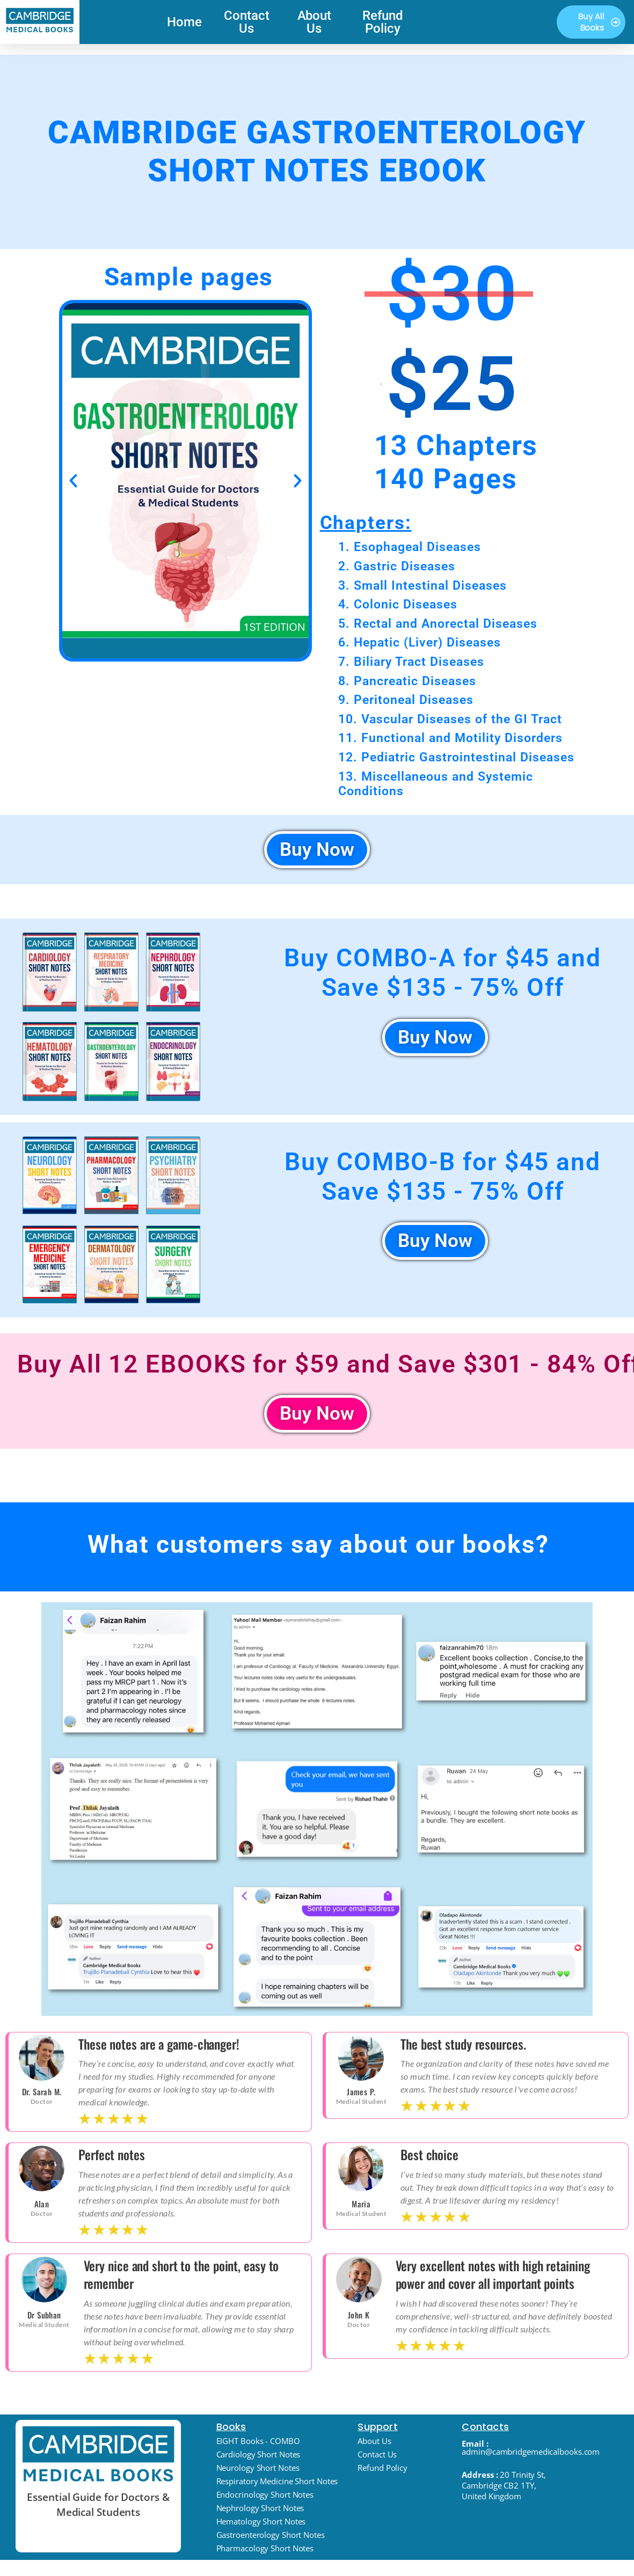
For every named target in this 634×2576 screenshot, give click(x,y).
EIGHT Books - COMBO (258, 2444)
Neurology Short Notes (258, 2471)
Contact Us (246, 22)
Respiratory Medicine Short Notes (277, 2484)
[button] (73, 480)
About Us (314, 22)
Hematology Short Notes (261, 2525)
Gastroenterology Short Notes (270, 2538)
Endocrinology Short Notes (265, 2498)
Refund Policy (382, 22)
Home (184, 22)
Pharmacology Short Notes (265, 2551)
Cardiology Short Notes (258, 2458)
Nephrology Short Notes (260, 2511)
